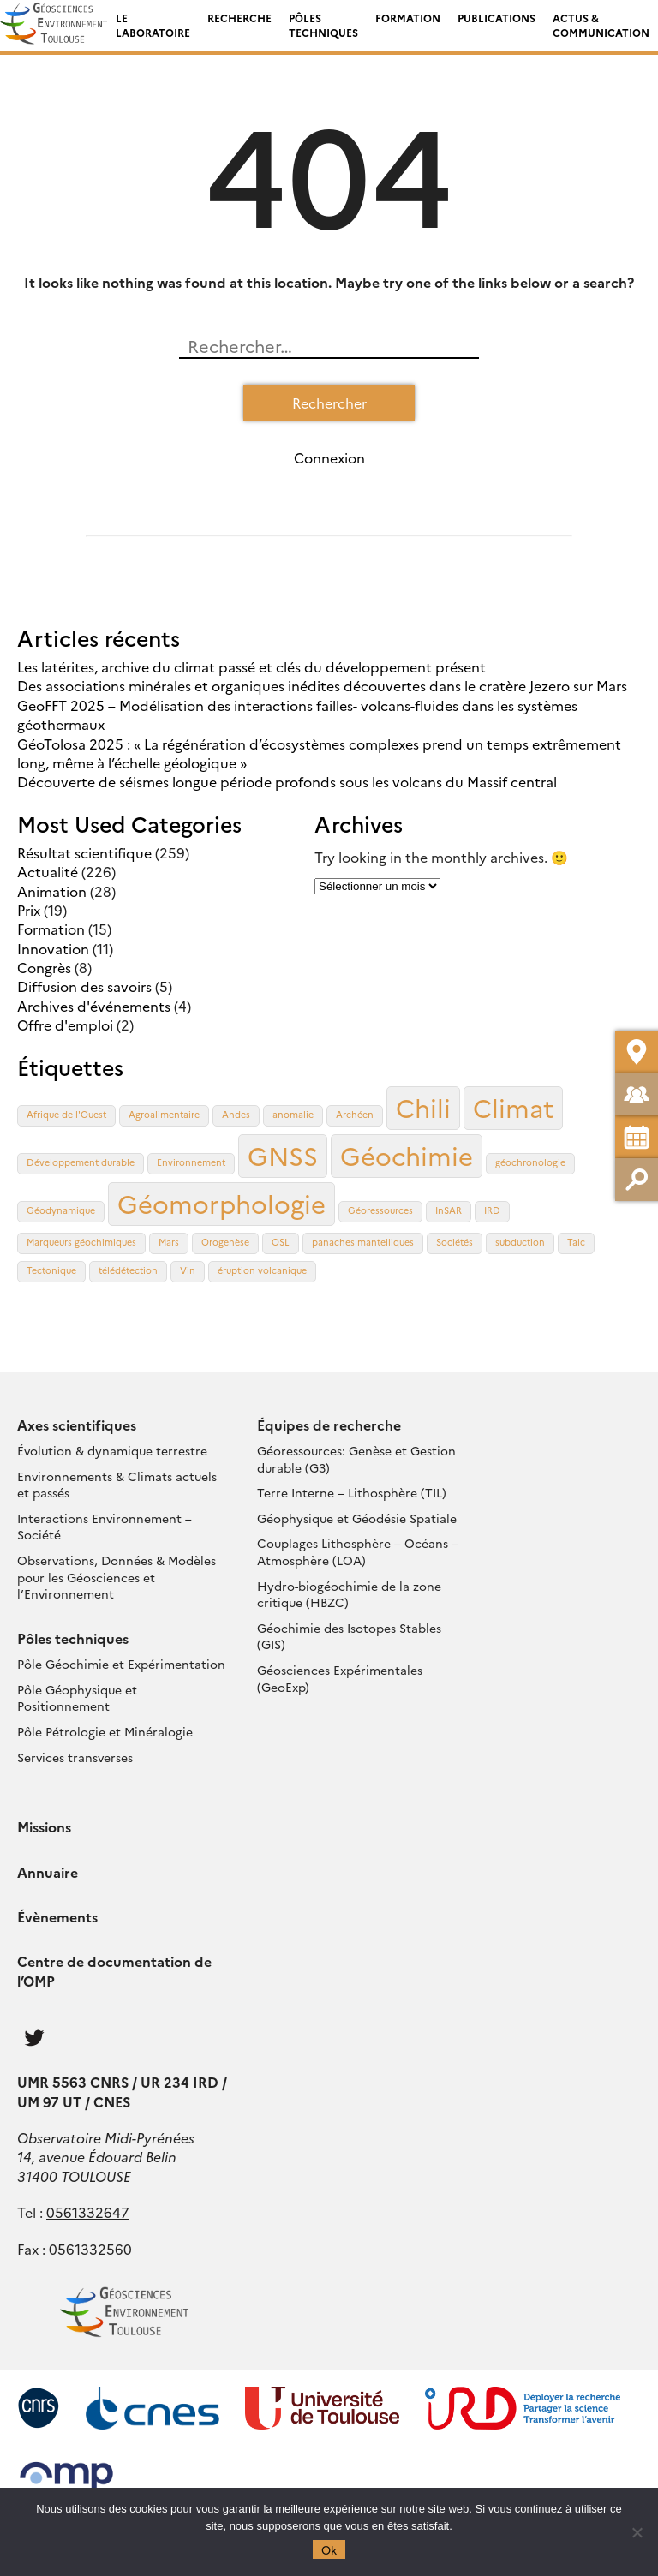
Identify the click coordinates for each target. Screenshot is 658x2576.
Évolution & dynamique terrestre (112, 1450)
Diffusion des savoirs (84, 986)
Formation (407, 17)
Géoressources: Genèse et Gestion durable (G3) (356, 1459)
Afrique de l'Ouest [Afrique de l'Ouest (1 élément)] (66, 1114)
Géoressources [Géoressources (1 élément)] (380, 1210)
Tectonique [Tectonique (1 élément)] (51, 1270)
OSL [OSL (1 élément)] (281, 1241)
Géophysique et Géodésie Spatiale (357, 1518)
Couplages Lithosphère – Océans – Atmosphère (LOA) (357, 1551)
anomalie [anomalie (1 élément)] (293, 1114)
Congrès (44, 967)
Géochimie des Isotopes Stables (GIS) (349, 1636)
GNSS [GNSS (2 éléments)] (283, 1155)
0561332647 (87, 2211)
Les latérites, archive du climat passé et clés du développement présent (251, 666)
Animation (52, 891)
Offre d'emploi (65, 1024)
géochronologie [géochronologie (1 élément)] (530, 1162)
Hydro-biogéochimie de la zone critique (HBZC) (349, 1594)
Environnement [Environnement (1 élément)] (191, 1162)
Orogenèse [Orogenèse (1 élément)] (225, 1241)
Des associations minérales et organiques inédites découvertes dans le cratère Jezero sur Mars (322, 685)
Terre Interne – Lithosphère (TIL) (351, 1492)
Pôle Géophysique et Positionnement (77, 1698)
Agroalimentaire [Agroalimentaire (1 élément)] (164, 1114)
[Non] (636, 2532)
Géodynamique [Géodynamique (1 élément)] (61, 1210)
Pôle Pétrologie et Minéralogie (105, 1731)
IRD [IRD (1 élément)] (492, 1210)
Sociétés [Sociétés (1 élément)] (454, 1241)
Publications (496, 17)
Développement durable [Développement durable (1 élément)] (81, 1162)
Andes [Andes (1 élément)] (236, 1114)
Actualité (47, 871)
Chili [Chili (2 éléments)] (423, 1107)
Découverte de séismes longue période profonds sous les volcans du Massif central (287, 781)
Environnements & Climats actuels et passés (117, 1484)
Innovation (53, 948)
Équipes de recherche (329, 1424)
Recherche (239, 17)
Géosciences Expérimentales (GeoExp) (339, 1678)
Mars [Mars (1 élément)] (169, 1241)
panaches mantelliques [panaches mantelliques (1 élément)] (363, 1241)
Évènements (57, 1916)
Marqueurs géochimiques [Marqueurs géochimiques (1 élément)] (81, 1241)
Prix (28, 909)
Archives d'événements (93, 1005)
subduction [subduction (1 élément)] (520, 1241)
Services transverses (75, 1757)
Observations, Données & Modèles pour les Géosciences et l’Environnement (116, 1576)
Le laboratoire (153, 24)
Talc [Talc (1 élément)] (576, 1241)
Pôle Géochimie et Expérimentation (121, 1663)
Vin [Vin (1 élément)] (187, 1270)
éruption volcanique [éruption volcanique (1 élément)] (262, 1270)
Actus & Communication (601, 24)
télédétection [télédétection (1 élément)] (128, 1270)
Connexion (329, 457)
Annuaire (47, 1871)
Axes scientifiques (76, 1424)
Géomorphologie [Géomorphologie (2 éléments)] (221, 1203)
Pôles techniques (323, 24)
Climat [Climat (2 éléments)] (513, 1107)
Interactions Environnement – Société (104, 1526)
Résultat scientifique (84, 852)
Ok (329, 2549)
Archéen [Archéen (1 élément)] (355, 1114)
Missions (44, 1826)
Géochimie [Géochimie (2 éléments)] (406, 1155)
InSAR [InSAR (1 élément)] (448, 1210)
